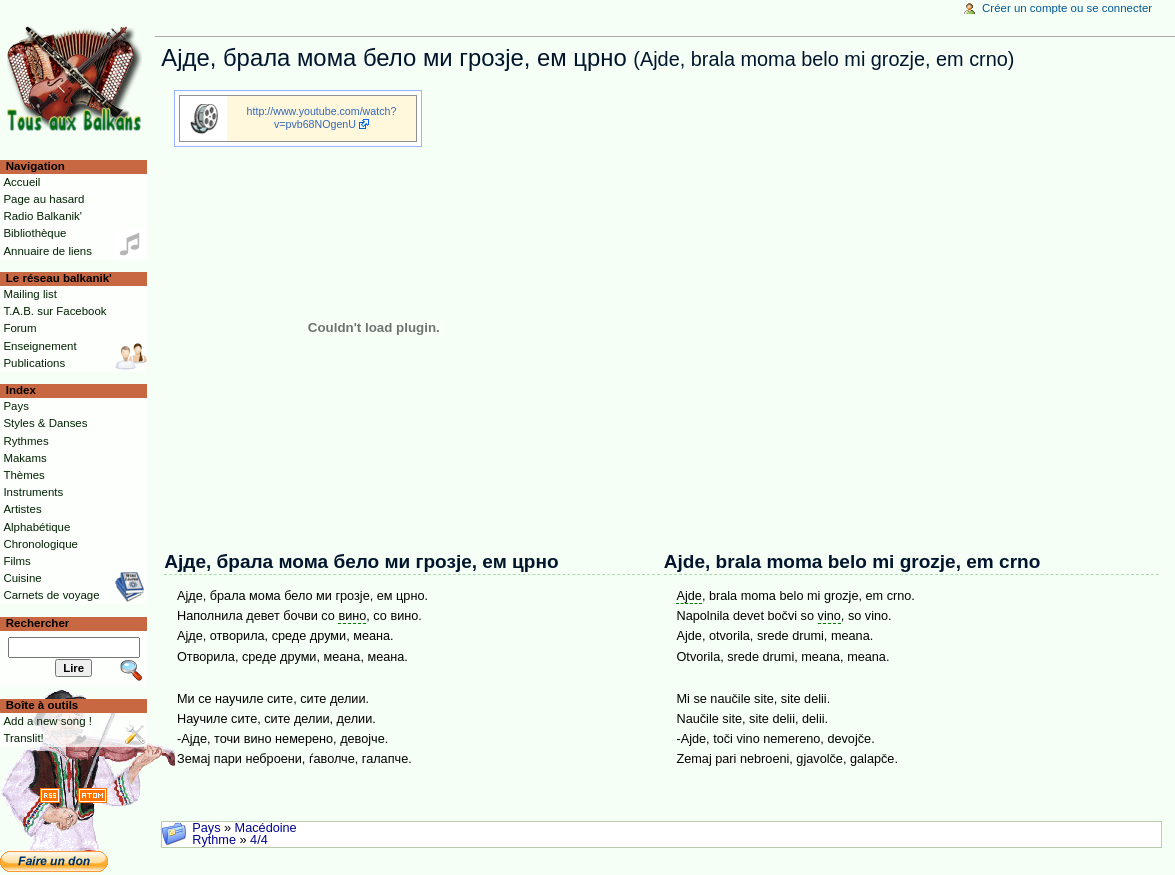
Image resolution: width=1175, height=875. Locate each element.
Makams (24, 458)
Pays (206, 828)
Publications (34, 363)
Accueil (21, 182)
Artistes (22, 509)
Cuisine (22, 578)
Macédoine (266, 828)
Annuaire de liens (47, 251)
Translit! (23, 738)
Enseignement (39, 346)
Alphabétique (36, 527)
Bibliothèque (34, 233)
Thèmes (23, 475)
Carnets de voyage (51, 595)
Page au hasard (43, 199)
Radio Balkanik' (42, 216)
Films (16, 561)
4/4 (259, 840)
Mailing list (29, 294)
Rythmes (25, 441)
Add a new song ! (47, 721)
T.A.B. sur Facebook (54, 311)
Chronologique (40, 544)
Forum (19, 328)
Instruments (33, 492)
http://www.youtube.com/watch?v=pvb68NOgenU (322, 117)
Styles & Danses (45, 423)
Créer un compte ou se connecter (1067, 8)
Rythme (214, 840)
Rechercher (38, 623)
